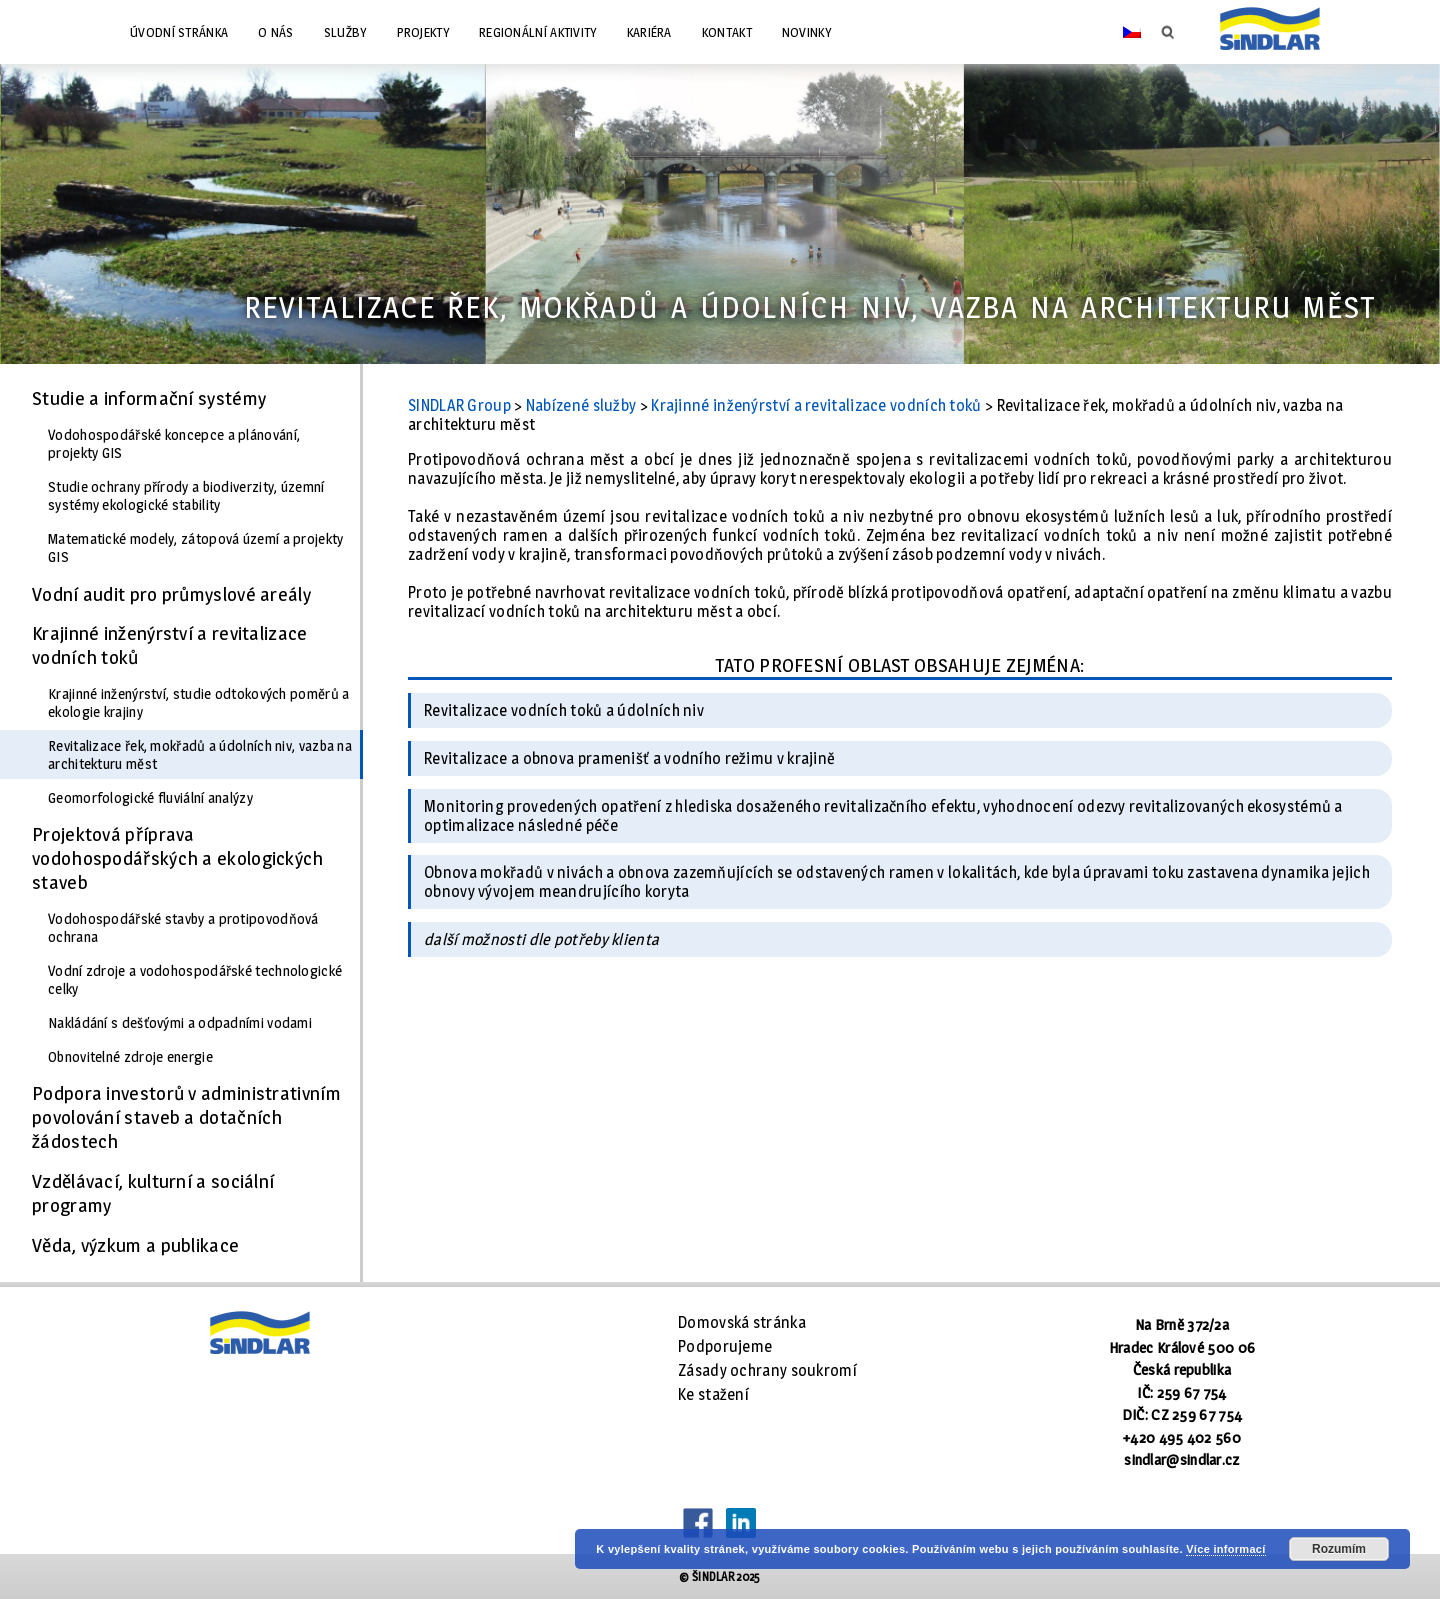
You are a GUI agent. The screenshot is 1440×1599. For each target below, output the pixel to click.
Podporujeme (725, 1346)
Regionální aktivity (538, 32)
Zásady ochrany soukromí (767, 1370)
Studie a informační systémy (149, 398)
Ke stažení (713, 1394)
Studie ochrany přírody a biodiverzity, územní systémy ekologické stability (186, 496)
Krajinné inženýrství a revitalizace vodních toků (170, 645)
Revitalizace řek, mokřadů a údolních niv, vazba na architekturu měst (200, 755)
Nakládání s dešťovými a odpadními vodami (180, 1023)
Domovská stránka (742, 1322)
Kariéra (649, 32)
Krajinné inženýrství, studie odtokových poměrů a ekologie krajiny (198, 703)
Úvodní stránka (179, 32)
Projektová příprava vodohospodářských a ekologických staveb (178, 858)
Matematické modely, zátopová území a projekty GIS (196, 548)
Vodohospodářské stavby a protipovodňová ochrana (183, 928)
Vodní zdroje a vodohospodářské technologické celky (195, 980)
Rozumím (1339, 1549)
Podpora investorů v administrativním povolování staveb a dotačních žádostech (186, 1117)
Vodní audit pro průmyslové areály (171, 594)
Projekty (423, 32)
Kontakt (727, 32)
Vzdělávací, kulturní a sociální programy (153, 1193)
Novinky (806, 32)
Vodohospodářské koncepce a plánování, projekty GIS (174, 444)
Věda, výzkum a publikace (135, 1245)
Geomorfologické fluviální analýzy (150, 798)
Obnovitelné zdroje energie (130, 1057)
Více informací (1225, 1549)
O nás (276, 32)
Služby (345, 32)
